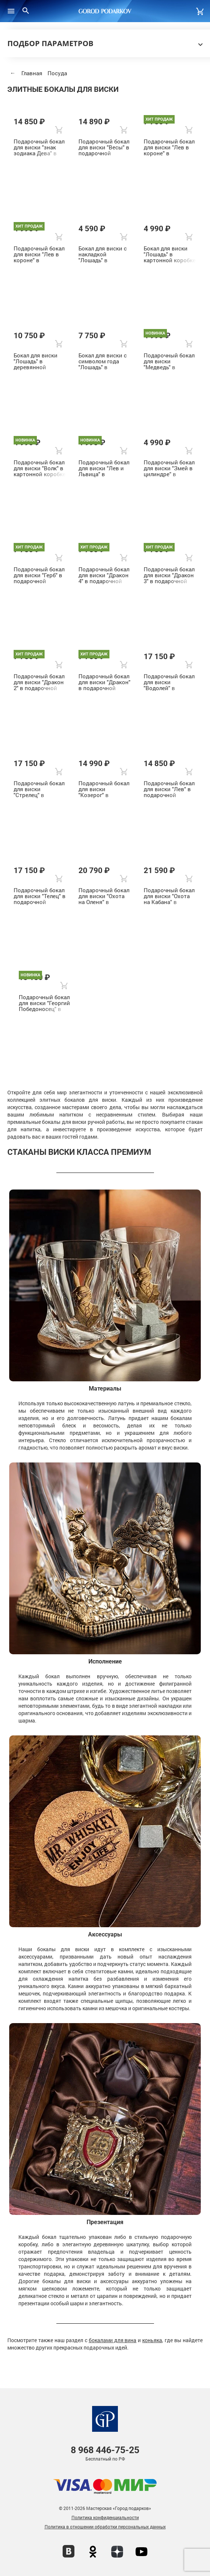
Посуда (57, 73)
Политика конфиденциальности (105, 2517)
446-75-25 (105, 2450)
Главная (31, 73)
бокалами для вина (113, 2340)
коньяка (152, 2340)
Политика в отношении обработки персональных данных (105, 2527)
